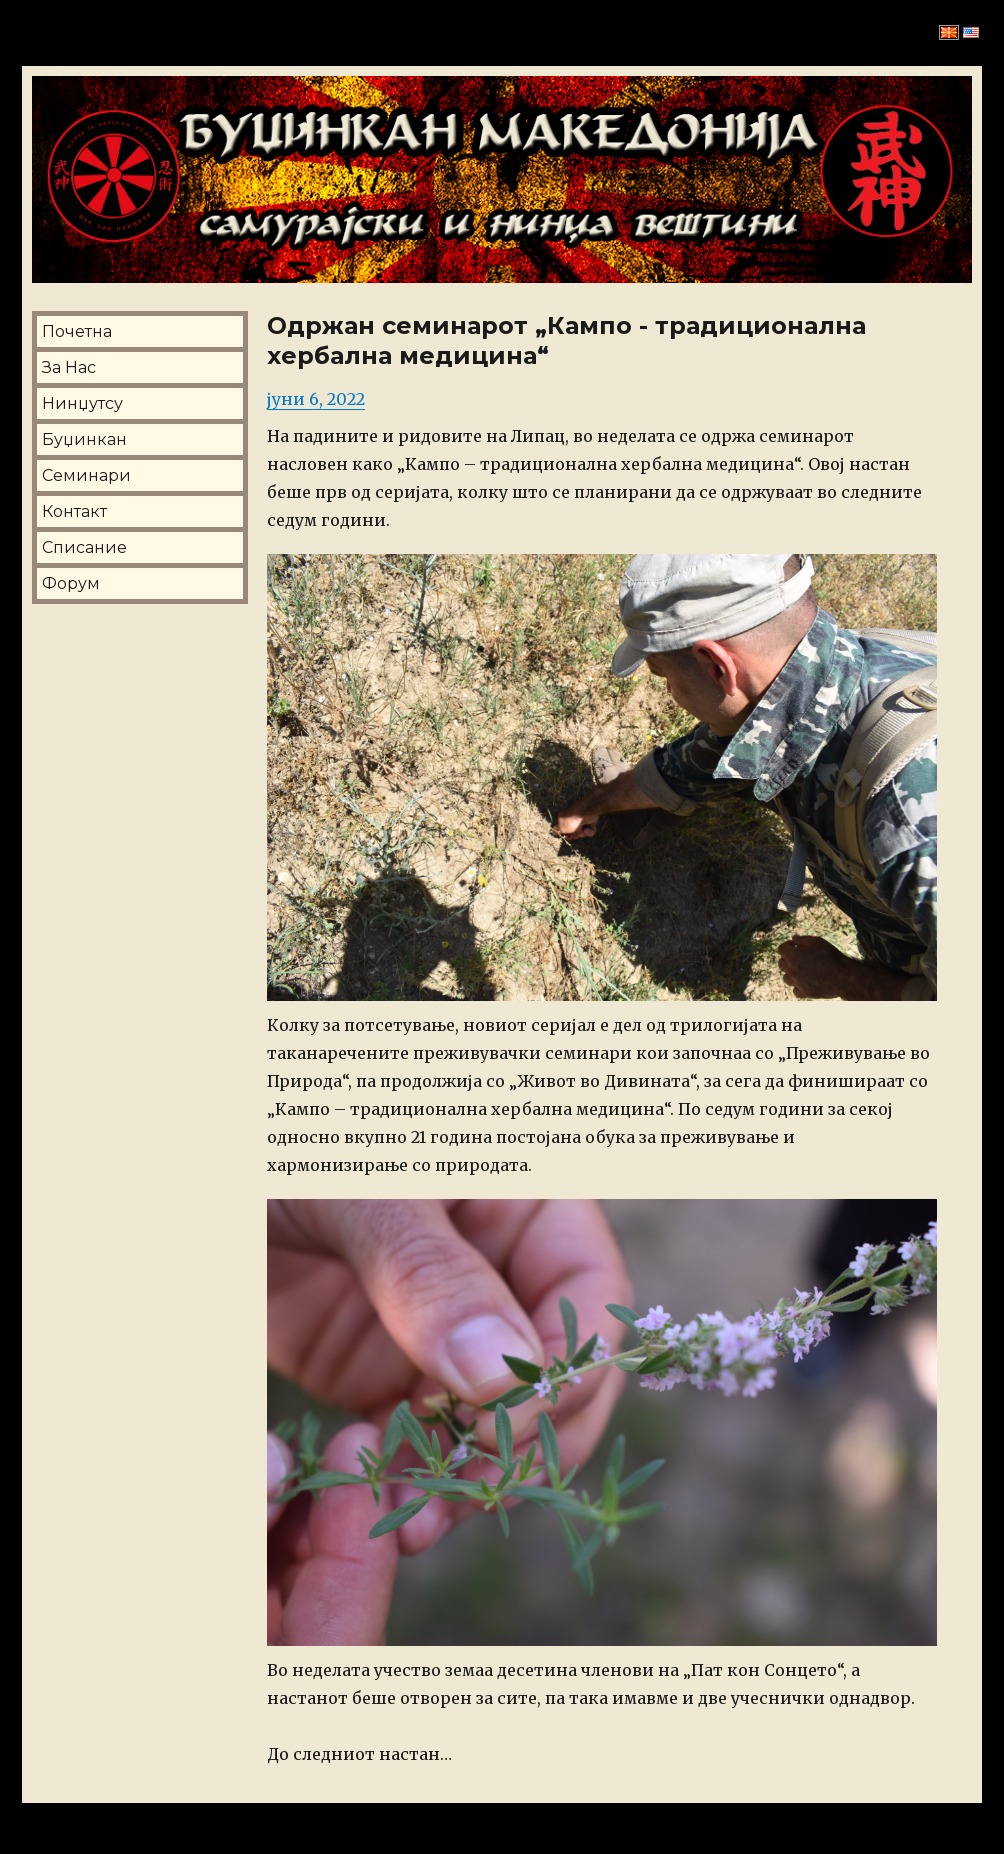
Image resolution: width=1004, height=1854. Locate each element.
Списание (84, 547)
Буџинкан (84, 439)
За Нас (69, 367)
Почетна (77, 331)
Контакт (74, 511)
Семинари (86, 475)
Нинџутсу (82, 403)
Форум (71, 583)
